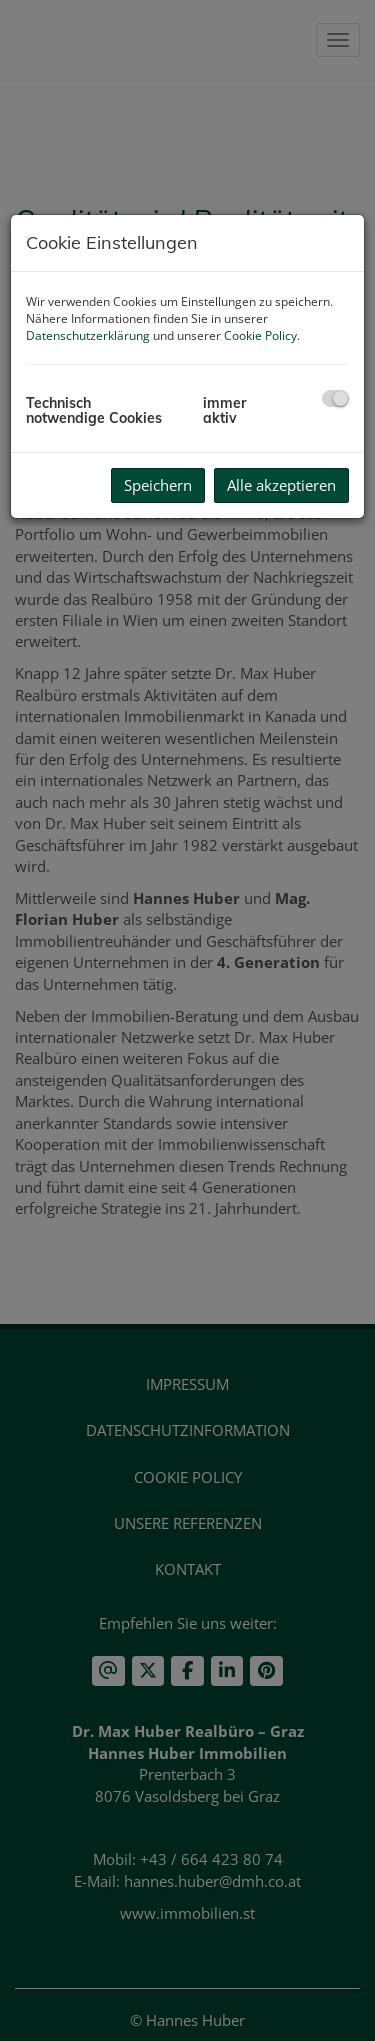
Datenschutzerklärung (88, 335)
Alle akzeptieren (281, 485)
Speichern (158, 485)
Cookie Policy (260, 335)
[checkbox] (335, 398)
